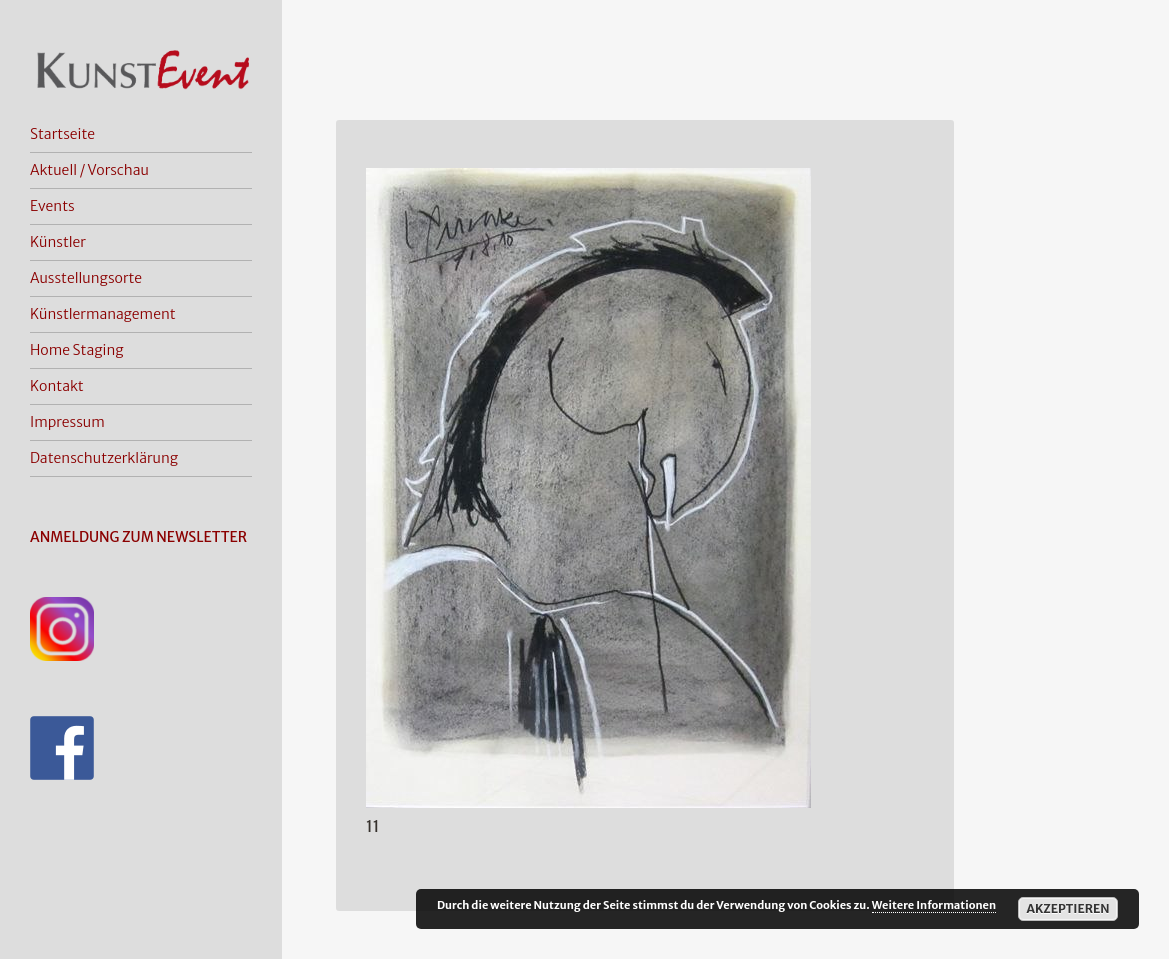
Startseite (62, 134)
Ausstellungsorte (86, 278)
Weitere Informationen (934, 905)
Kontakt (57, 386)
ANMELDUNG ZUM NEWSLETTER (138, 537)
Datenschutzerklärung (104, 458)
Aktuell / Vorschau (89, 170)
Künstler (58, 242)
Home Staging (77, 350)
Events (52, 206)
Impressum (67, 422)
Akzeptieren (1067, 908)
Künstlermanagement (103, 314)
